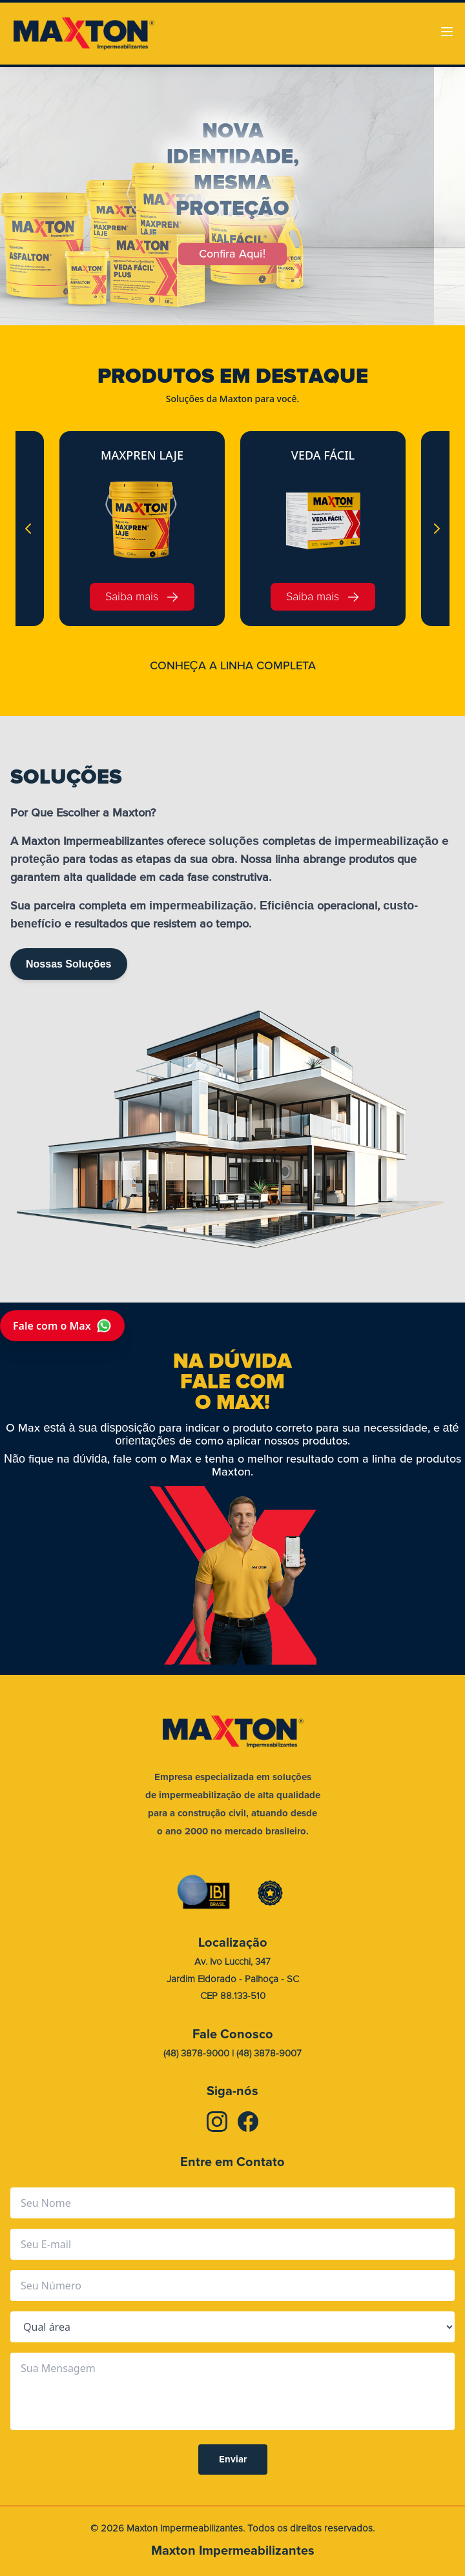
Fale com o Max (62, 1326)
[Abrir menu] (447, 31)
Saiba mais (142, 596)
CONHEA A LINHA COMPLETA (233, 665)
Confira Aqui (232, 254)
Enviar (233, 2459)
